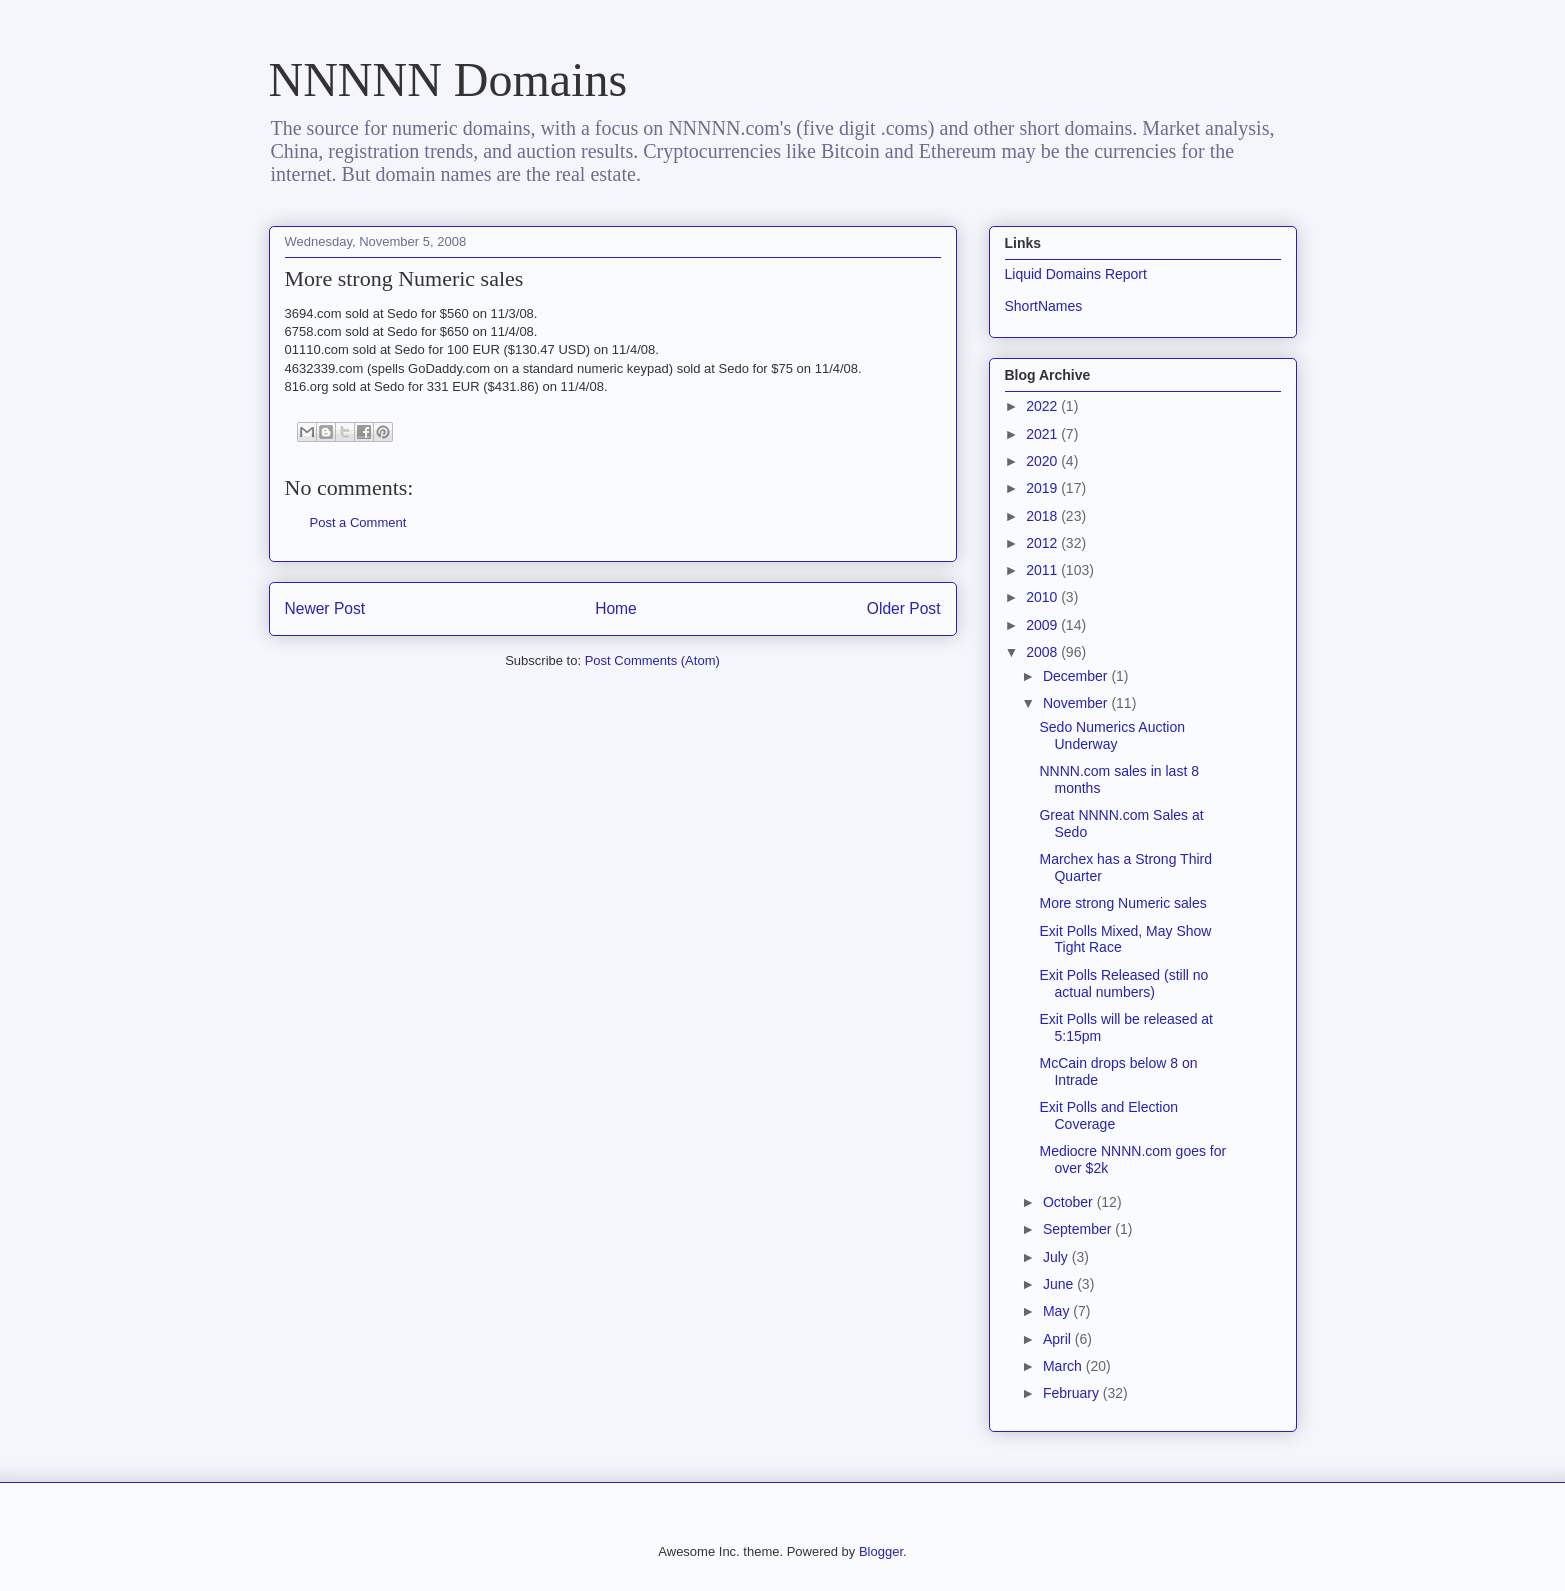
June (1060, 1284)
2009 (1043, 625)
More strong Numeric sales (1122, 903)
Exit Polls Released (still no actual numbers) (1123, 983)
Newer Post (325, 608)
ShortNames (1044, 306)
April (1059, 1339)
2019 (1043, 488)
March (1064, 1366)
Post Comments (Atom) (652, 660)
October (1070, 1202)
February (1073, 1393)
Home (616, 608)
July (1057, 1257)
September (1079, 1229)
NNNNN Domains (448, 79)
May (1058, 1311)
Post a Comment (358, 522)
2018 (1043, 516)
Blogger (881, 1551)
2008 (1043, 652)
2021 (1043, 434)
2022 (1043, 406)
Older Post (904, 608)
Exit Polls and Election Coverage (1108, 1115)
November (1077, 703)
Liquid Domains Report (1076, 274)
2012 (1043, 543)
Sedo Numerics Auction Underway (1112, 735)
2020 (1043, 461)
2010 (1043, 597)
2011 (1043, 570)
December (1077, 676)
